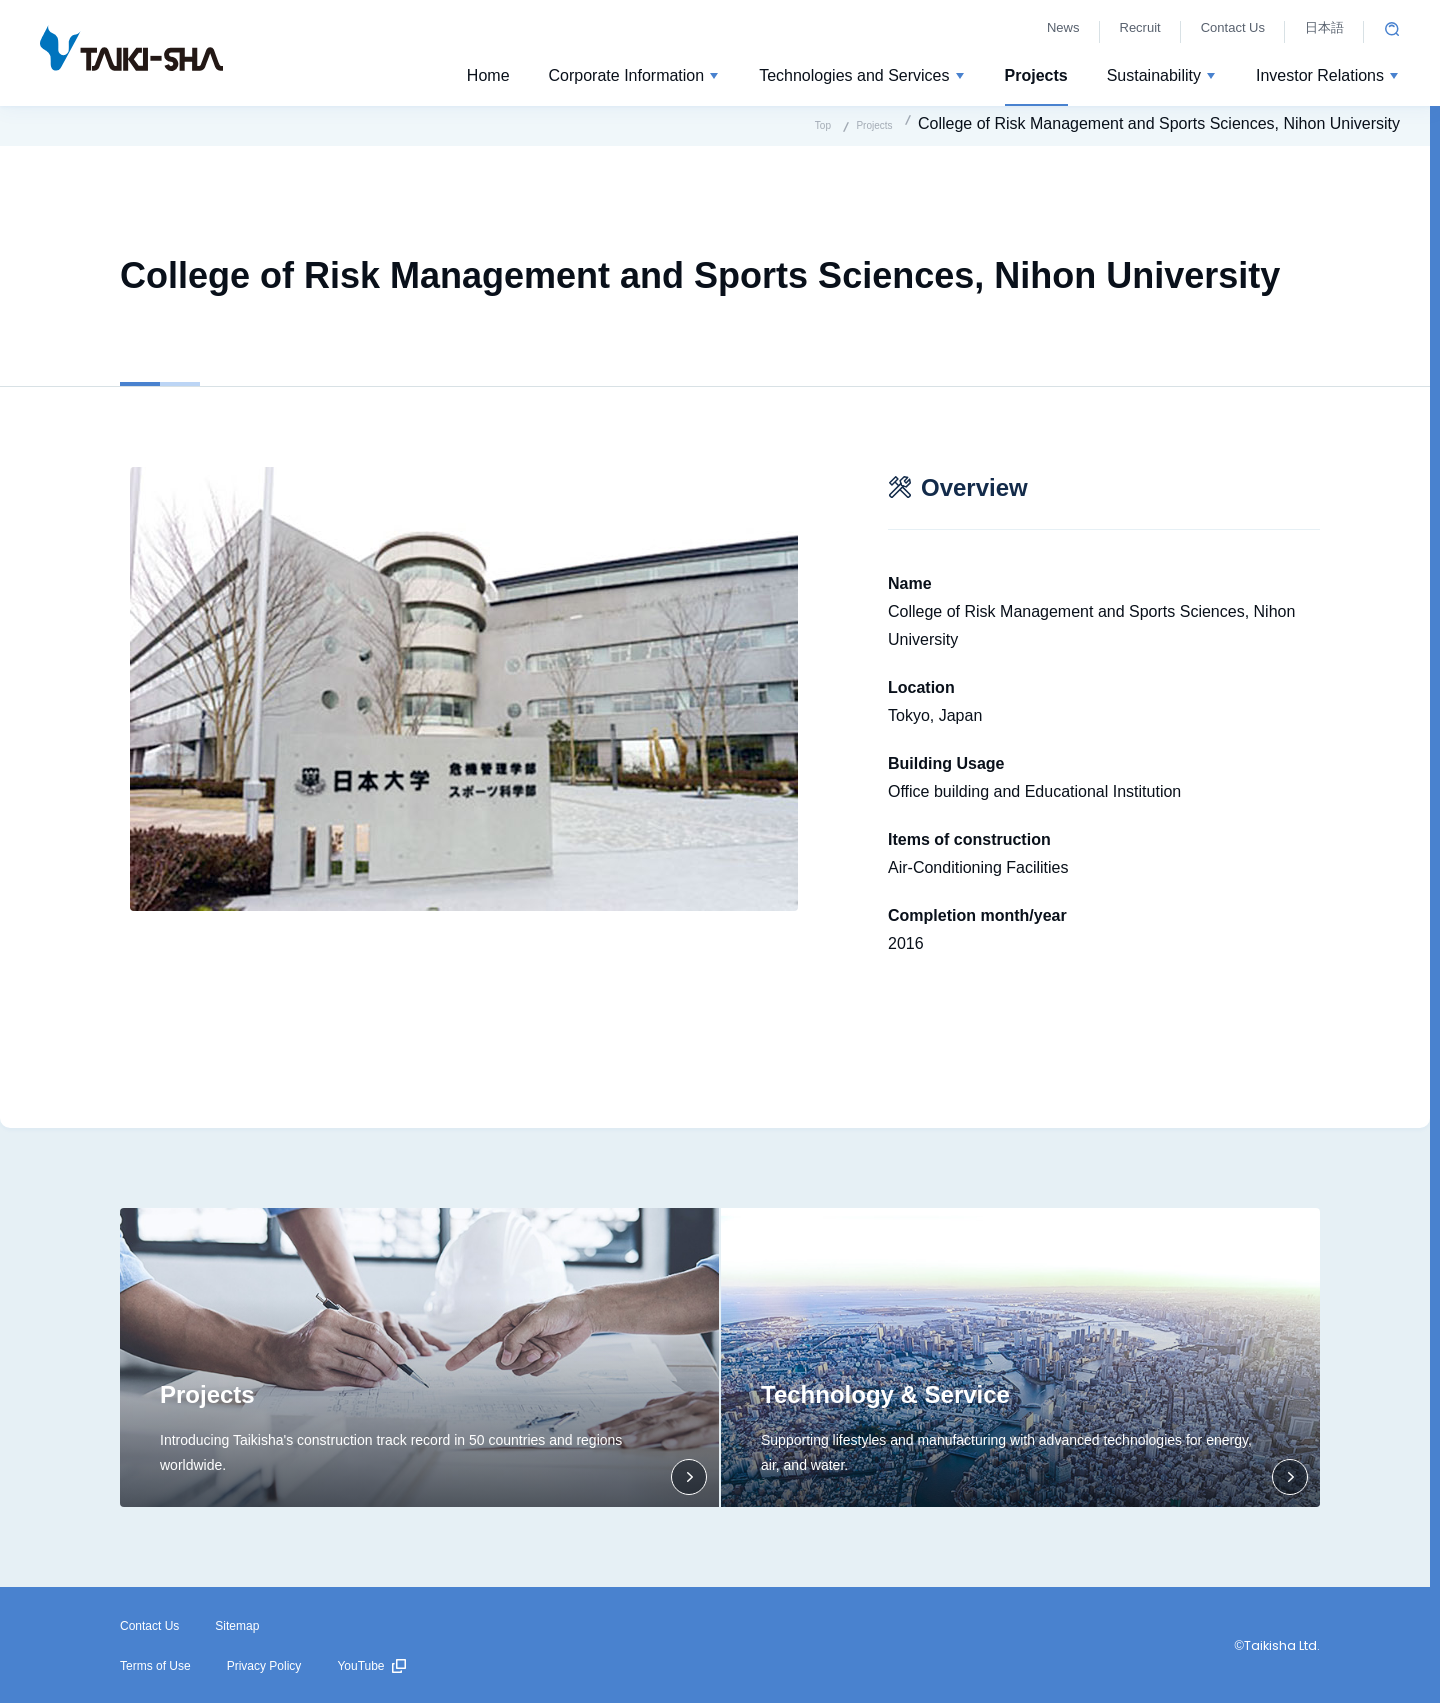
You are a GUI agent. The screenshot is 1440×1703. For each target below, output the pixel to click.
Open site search (1392, 29)
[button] (635, 79)
